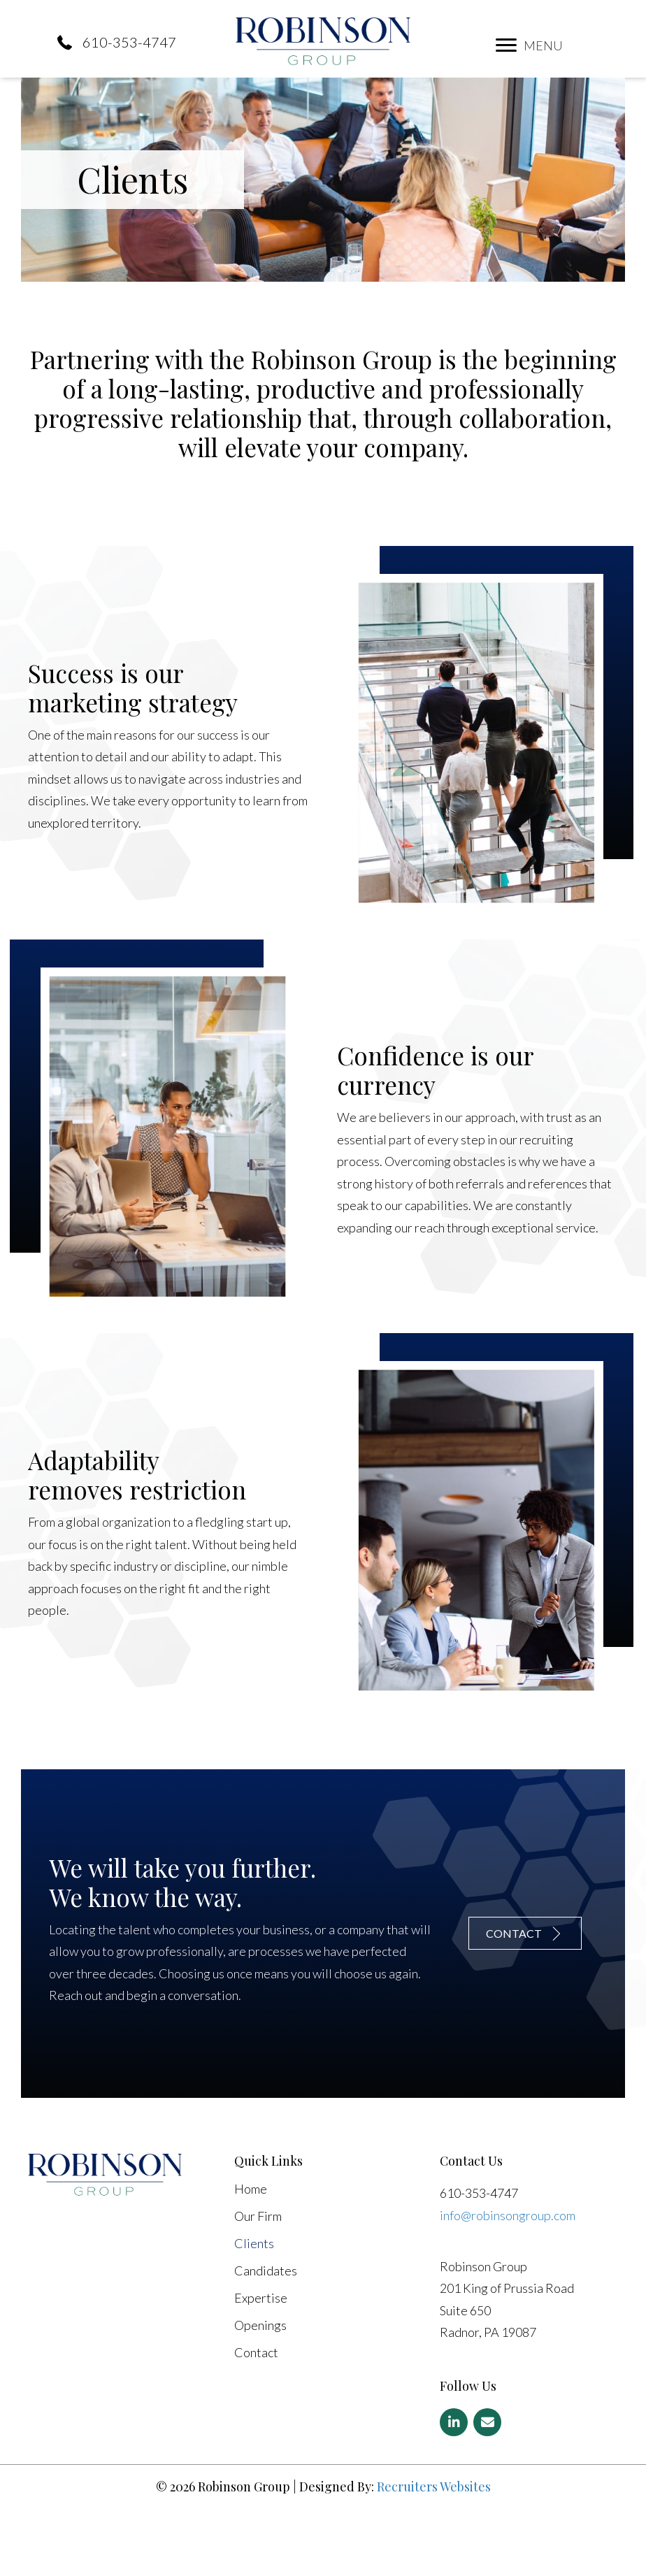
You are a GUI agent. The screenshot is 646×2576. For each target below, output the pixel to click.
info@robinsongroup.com (507, 2275)
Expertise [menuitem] (260, 2359)
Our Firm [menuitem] (258, 2277)
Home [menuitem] (250, 2250)
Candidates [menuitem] (265, 2332)
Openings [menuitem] (260, 2387)
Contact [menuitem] (256, 2414)
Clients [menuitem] (254, 2305)
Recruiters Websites (434, 2546)
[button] (506, 45)
